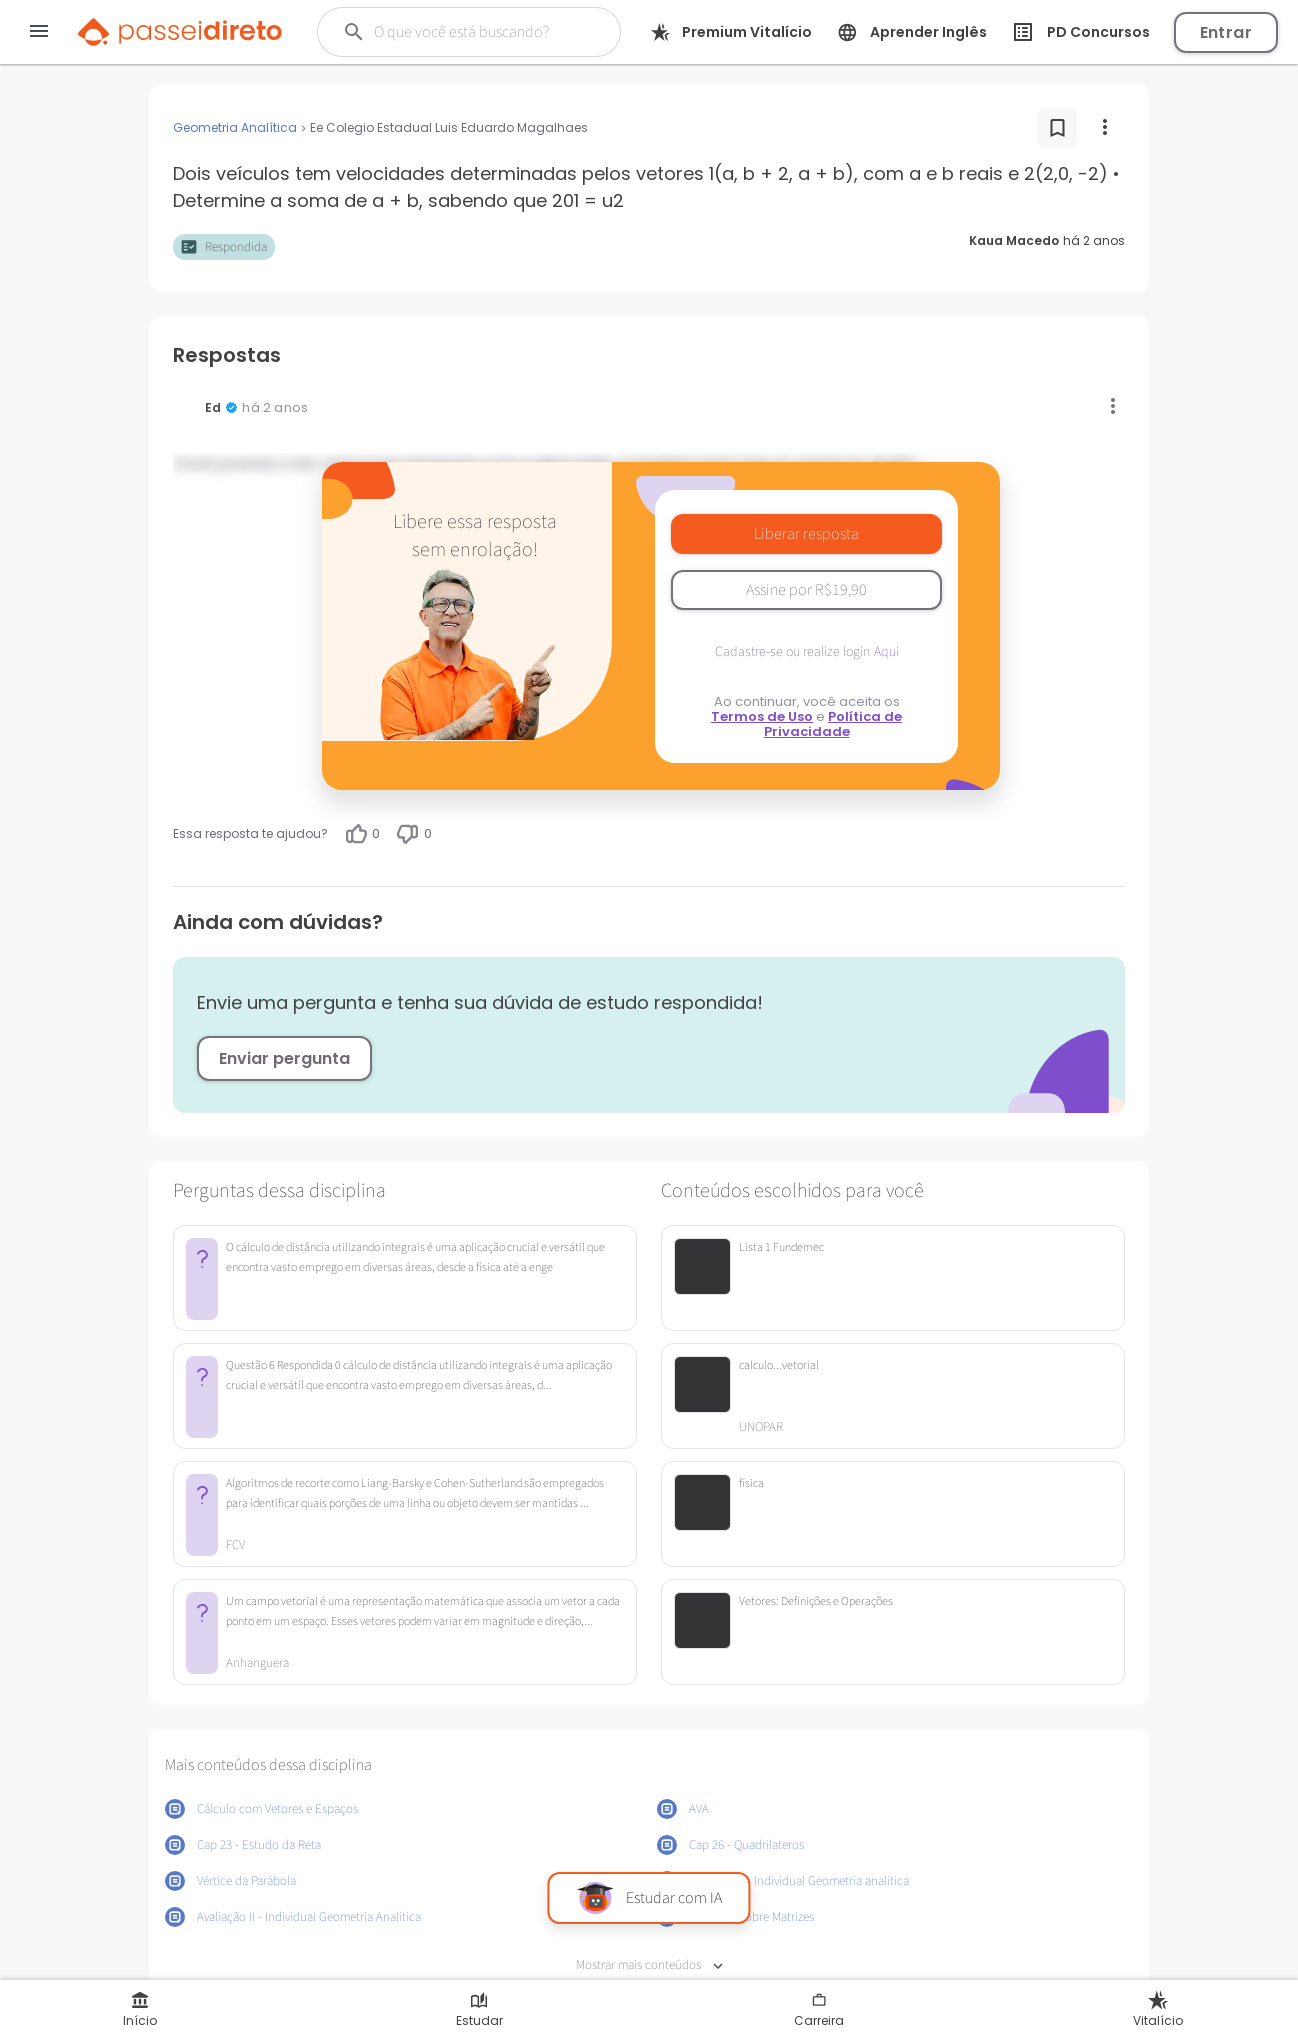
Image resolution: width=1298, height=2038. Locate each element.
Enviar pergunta (284, 1058)
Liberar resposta (806, 534)
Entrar (1226, 32)
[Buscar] (475, 32)
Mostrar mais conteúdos (649, 1965)
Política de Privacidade (833, 724)
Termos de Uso (762, 716)
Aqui (886, 652)
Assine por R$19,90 (806, 590)
